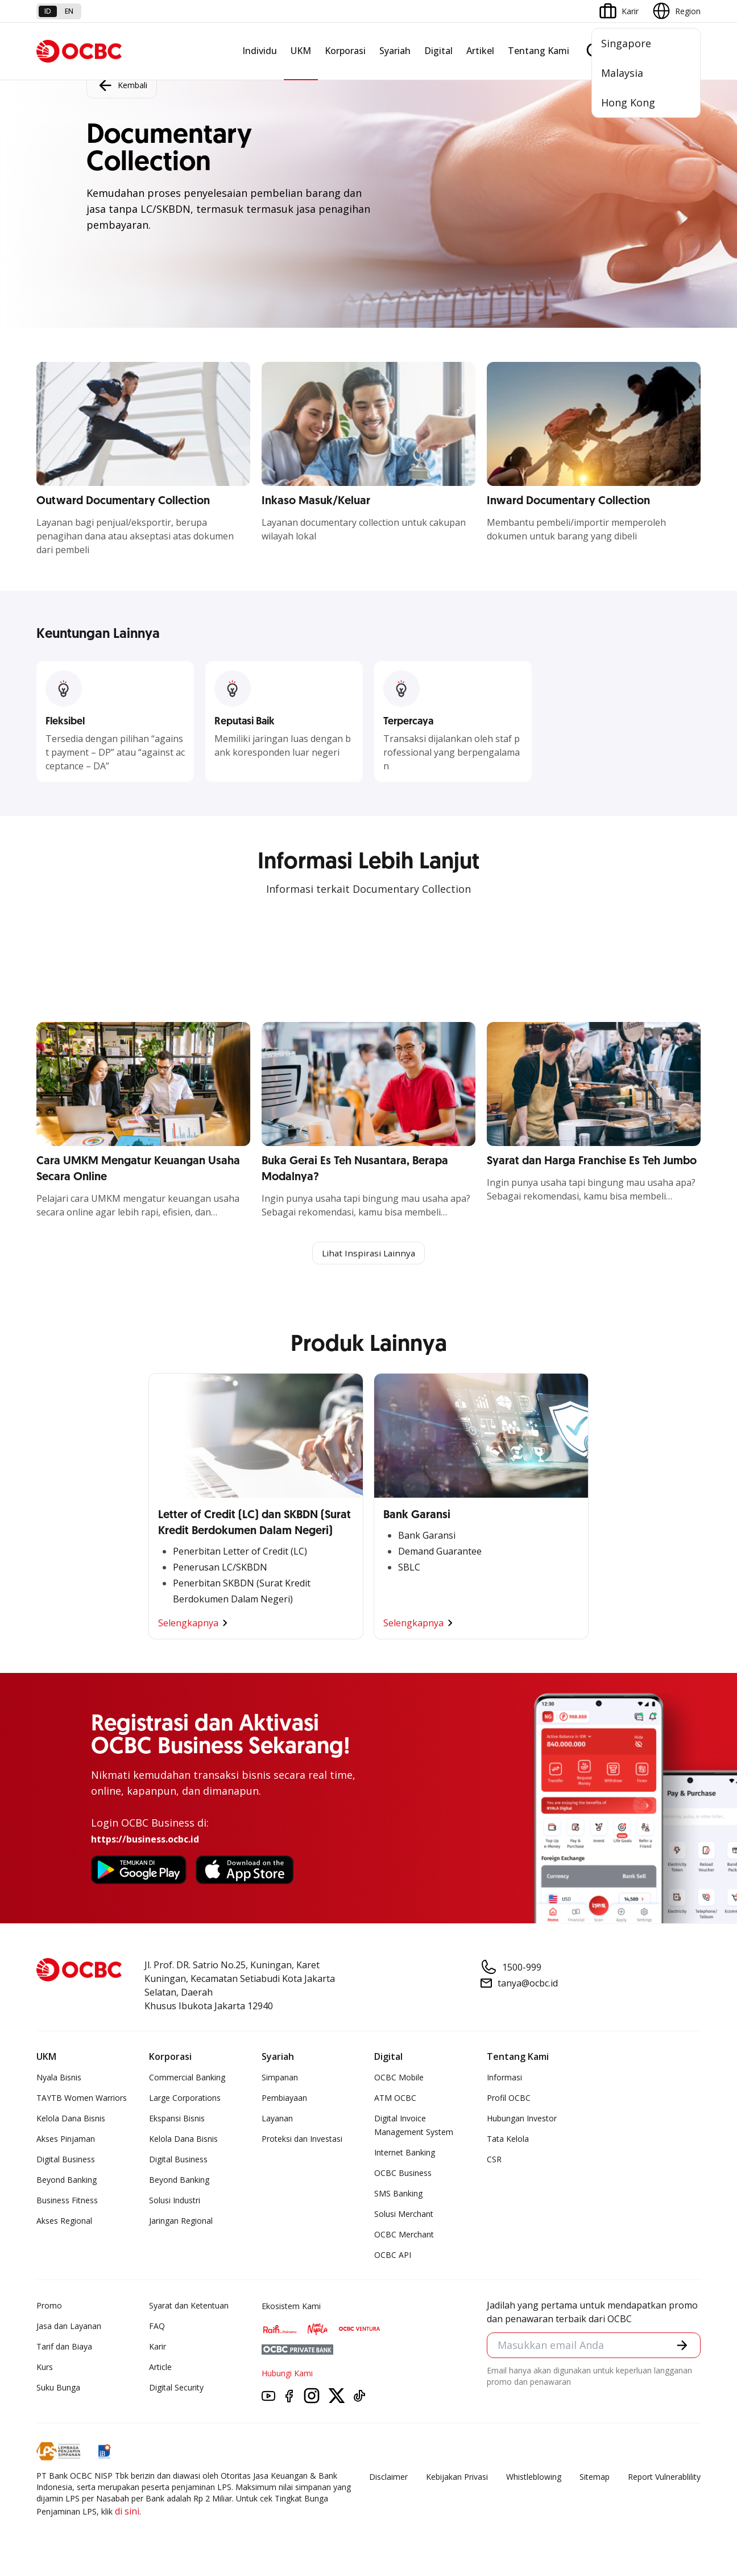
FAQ (157, 2327)
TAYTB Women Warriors (81, 2098)
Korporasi (345, 50)
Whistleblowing (533, 2477)
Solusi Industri (174, 2201)
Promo (49, 2306)
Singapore (626, 43)
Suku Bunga (58, 2388)
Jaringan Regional (181, 2221)
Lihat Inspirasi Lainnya (368, 1253)
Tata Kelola (508, 2139)
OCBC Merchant (404, 2235)
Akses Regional (64, 2221)
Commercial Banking (187, 2078)
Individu (259, 50)
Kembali (121, 85)
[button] (681, 2347)
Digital (438, 50)
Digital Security (176, 2388)
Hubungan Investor (522, 2119)
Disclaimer (388, 2477)
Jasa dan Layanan (68, 2327)
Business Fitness (67, 2201)
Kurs (44, 2368)
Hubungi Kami (287, 2374)
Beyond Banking (66, 2180)
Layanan (277, 2119)
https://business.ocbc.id (145, 1840)
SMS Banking (398, 2194)
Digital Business (65, 2160)
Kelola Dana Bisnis (70, 2119)
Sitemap (594, 2477)
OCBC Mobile (399, 2078)
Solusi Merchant (403, 2215)
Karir (157, 2347)
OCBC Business (403, 2174)
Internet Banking (404, 2153)
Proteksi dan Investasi (302, 2139)
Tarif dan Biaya (64, 2347)
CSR (494, 2160)
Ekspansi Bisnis (177, 2119)
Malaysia (622, 73)
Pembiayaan (284, 2098)
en (69, 11)
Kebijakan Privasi (457, 2477)
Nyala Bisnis (58, 2078)
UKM (301, 50)
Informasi (504, 2078)
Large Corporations (185, 2098)
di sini (127, 2512)
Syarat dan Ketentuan (189, 2306)
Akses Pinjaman (65, 2139)
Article (160, 2368)
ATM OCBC (395, 2098)
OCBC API (392, 2256)
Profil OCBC (509, 2098)
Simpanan (280, 2078)
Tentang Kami (538, 50)
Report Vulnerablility (664, 2477)
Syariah (395, 50)
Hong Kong (628, 102)
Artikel (480, 50)
